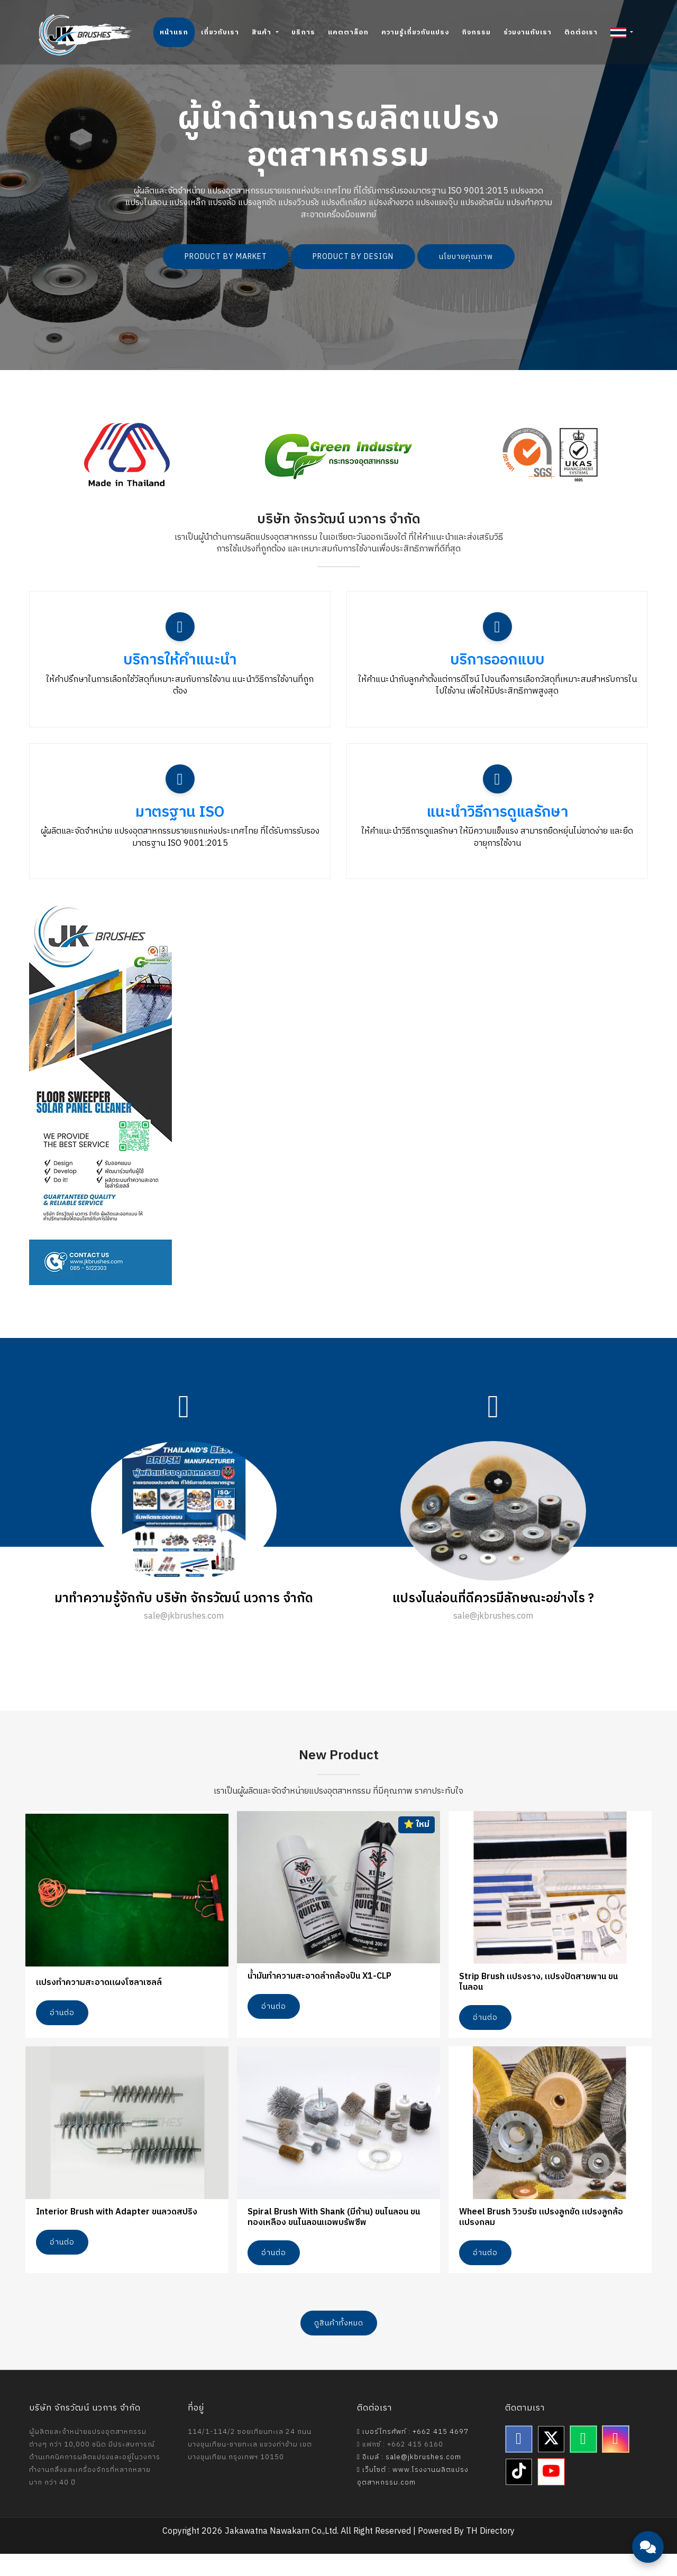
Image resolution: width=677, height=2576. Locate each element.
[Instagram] (615, 2462)
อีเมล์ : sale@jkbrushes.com (409, 2480)
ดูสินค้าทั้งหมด (338, 2346)
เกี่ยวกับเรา (220, 32)
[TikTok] (519, 2494)
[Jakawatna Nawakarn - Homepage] (85, 35)
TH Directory (490, 2554)
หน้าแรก (174, 32)
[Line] (583, 2462)
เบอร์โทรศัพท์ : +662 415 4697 (413, 2454)
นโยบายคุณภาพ (466, 257)
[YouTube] (551, 2494)
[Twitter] (551, 2462)
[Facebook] (519, 2462)
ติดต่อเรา (581, 32)
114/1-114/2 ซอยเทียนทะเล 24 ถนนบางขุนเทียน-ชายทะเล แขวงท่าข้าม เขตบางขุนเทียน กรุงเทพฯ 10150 (250, 2467)
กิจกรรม (476, 32)
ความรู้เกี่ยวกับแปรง (415, 32)
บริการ (303, 32)
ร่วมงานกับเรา (528, 32)
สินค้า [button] (262, 32)
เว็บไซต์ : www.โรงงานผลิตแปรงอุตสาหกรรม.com (413, 2499)
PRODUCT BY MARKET (226, 257)
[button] (621, 32)
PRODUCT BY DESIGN (353, 257)
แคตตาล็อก (348, 32)
